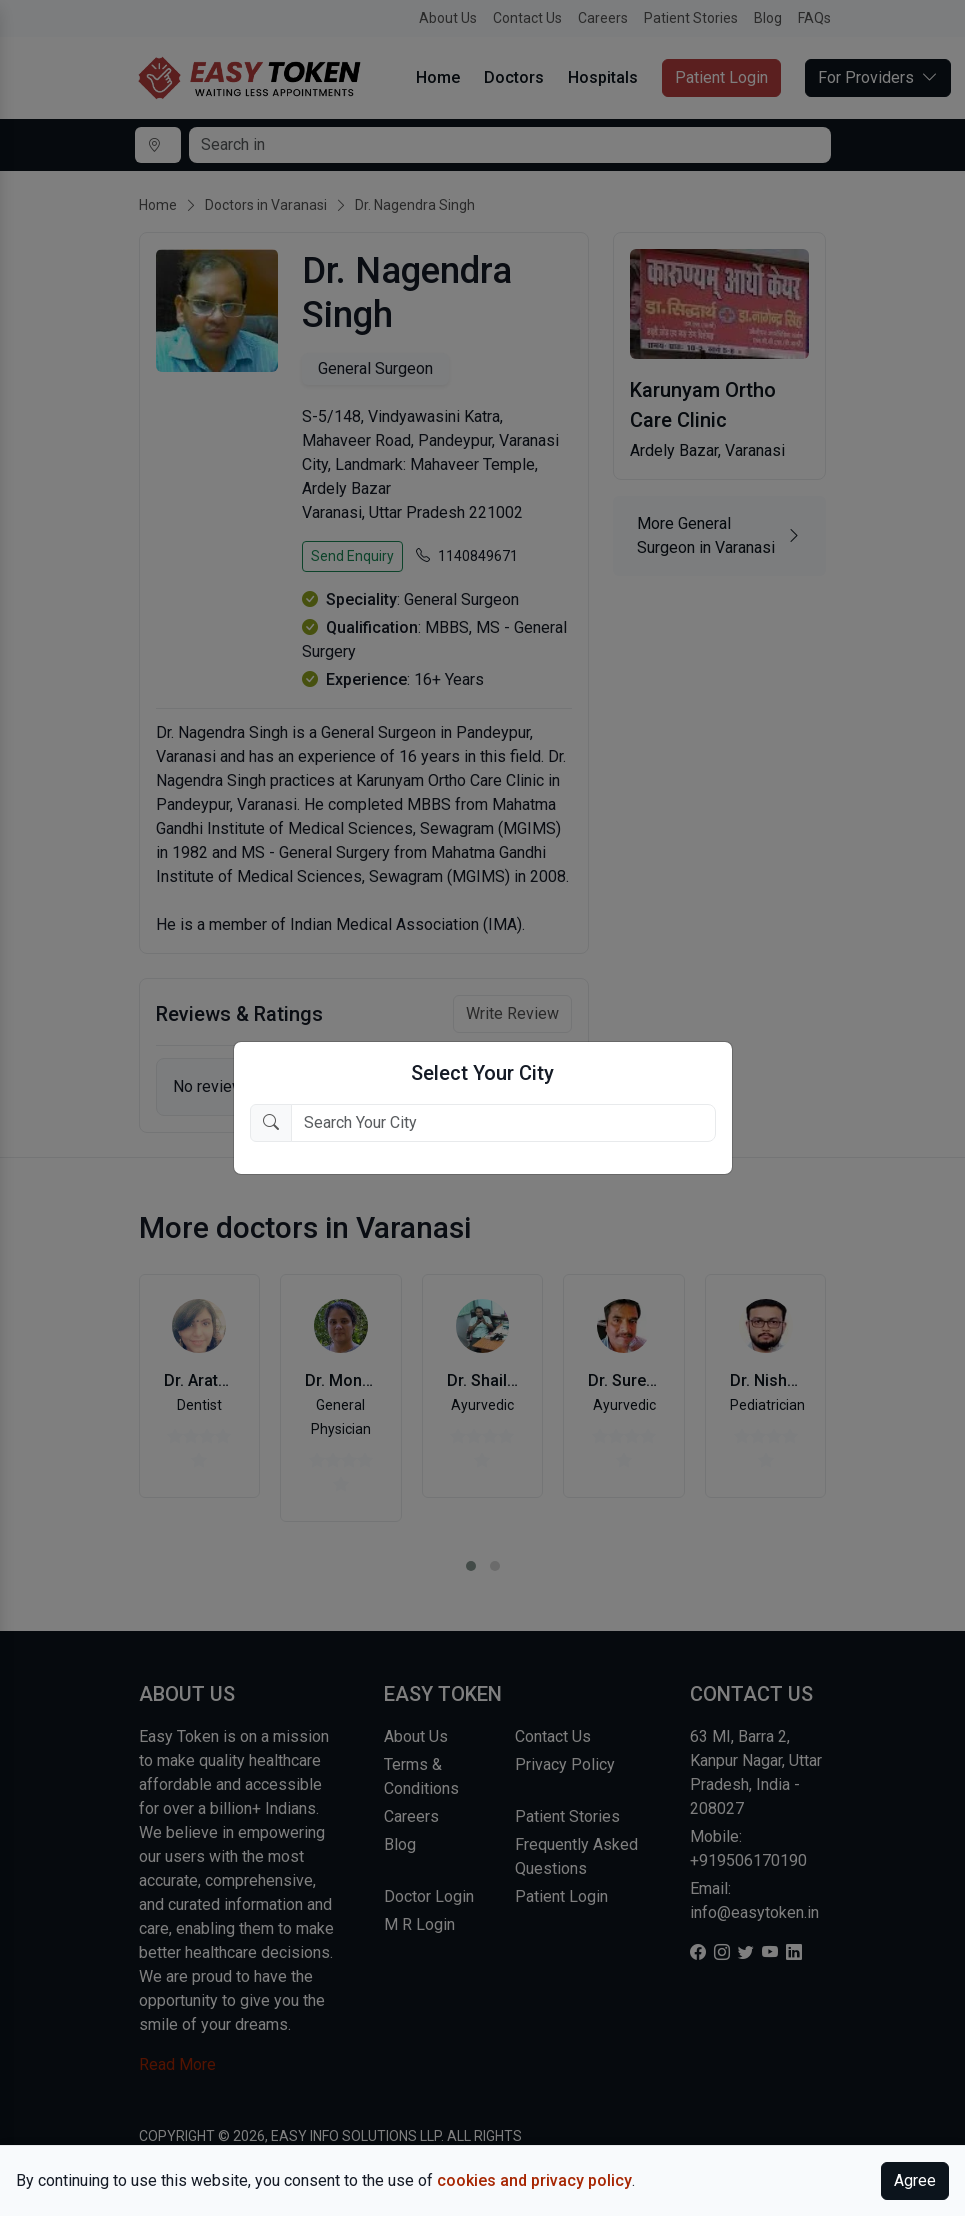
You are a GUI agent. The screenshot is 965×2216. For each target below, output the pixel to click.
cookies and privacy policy (534, 2180)
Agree (915, 2180)
